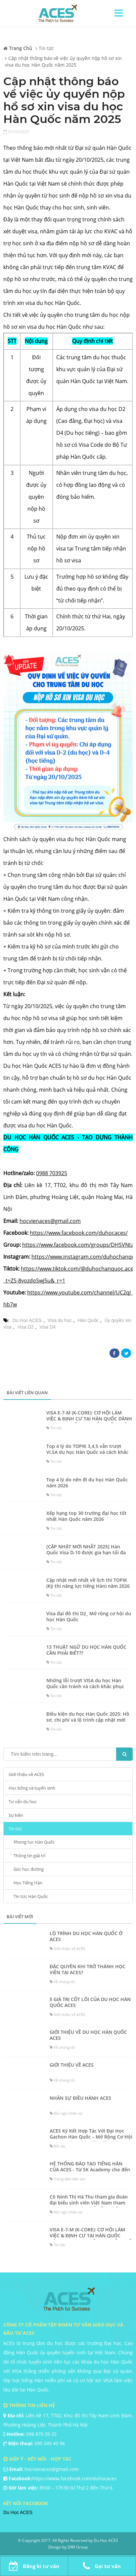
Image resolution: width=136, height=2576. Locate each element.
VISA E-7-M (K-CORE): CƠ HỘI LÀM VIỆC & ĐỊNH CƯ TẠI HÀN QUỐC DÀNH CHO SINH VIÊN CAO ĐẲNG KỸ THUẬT (89, 1419)
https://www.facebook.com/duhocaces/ (79, 1232)
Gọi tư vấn (102, 2566)
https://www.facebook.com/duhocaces (74, 2478)
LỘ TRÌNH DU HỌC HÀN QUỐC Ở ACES (86, 1936)
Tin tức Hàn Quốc (31, 1896)
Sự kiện (16, 1815)
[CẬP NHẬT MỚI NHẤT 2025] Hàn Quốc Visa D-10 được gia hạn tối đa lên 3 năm (86, 1553)
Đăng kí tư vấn (34, 2566)
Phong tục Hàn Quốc (34, 1842)
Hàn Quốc (88, 1320)
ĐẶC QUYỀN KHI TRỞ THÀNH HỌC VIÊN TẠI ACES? (87, 1969)
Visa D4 (47, 1327)
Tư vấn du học (23, 1801)
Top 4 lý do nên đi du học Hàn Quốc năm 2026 (87, 1483)
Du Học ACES (27, 1320)
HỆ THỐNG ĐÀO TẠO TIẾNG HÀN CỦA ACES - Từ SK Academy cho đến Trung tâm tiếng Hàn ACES (90, 2170)
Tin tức (15, 1829)
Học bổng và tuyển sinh (32, 1788)
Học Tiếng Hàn (28, 1883)
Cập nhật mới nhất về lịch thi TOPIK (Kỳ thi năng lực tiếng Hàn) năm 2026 (88, 1583)
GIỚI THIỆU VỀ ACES (72, 2065)
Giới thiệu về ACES (26, 1774)
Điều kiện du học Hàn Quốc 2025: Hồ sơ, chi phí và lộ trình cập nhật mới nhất (87, 1720)
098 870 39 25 (41, 2434)
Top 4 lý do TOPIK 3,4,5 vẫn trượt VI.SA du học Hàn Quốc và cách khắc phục (87, 1452)
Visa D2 (26, 1327)
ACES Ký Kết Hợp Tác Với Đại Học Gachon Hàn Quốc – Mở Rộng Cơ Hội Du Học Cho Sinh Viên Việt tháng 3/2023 (91, 2140)
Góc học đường (29, 1869)
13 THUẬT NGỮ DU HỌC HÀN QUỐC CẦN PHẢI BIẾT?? (86, 1650)
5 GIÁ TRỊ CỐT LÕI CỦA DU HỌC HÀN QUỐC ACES (90, 2002)
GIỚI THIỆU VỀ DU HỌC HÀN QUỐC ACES (88, 2035)
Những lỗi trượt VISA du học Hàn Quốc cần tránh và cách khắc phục (85, 1683)
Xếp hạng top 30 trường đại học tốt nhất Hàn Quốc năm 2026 (86, 1516)
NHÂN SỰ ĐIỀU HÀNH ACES (80, 2098)
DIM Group (78, 2547)
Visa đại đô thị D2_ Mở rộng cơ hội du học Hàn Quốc (88, 1617)
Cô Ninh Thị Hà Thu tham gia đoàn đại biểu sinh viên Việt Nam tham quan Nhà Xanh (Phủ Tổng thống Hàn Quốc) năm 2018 (89, 2206)
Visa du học (60, 1320)
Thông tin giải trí (29, 1856)
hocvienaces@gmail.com (50, 1221)
